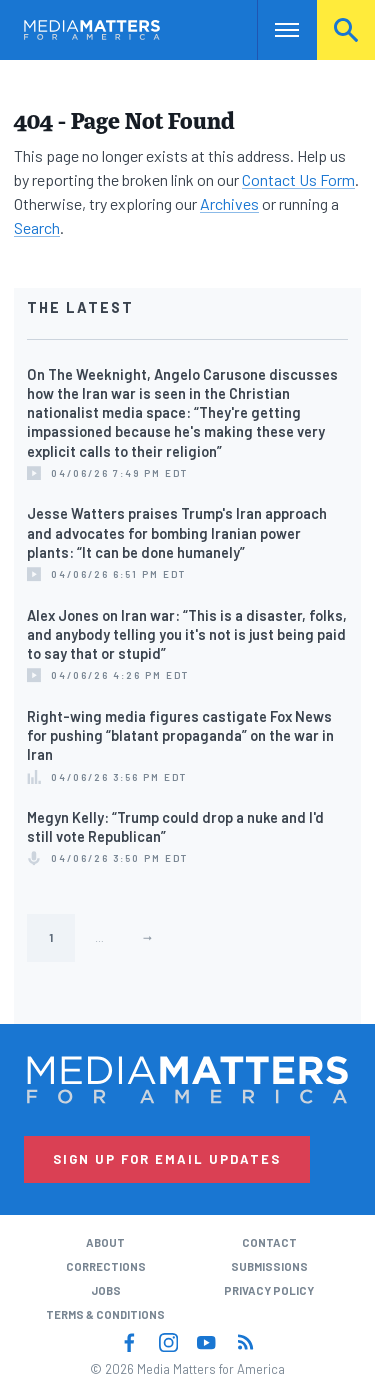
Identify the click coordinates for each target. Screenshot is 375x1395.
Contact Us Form (298, 179)
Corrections (106, 1266)
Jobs (106, 1290)
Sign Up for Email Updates (167, 1159)
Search (346, 29)
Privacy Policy (269, 1290)
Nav (272, 29)
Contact (269, 1242)
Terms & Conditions (105, 1314)
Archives (229, 203)
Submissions (269, 1266)
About (105, 1242)
